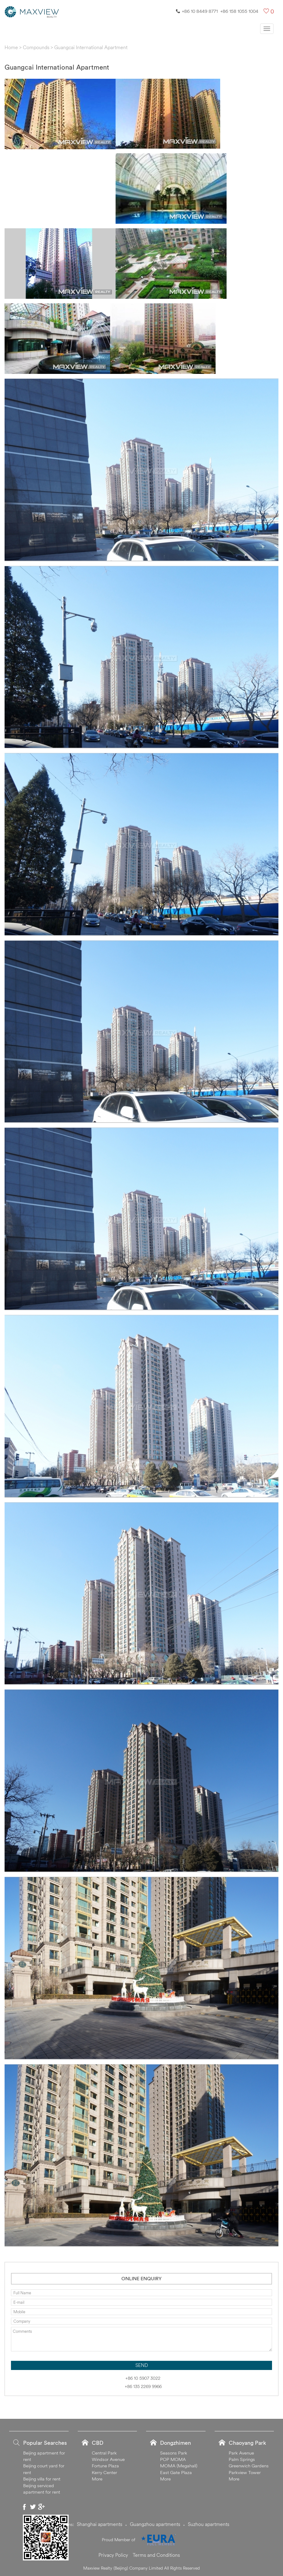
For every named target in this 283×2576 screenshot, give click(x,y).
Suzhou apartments (208, 2524)
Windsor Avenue (108, 2459)
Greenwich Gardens (249, 2466)
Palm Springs (242, 2459)
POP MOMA (173, 2459)
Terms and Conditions (156, 2555)
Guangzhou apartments (155, 2524)
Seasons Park (173, 2453)
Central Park (104, 2453)
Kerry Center (104, 2472)
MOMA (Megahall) (178, 2466)
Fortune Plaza (105, 2466)
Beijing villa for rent (41, 2479)
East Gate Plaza (176, 2472)
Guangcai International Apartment (90, 47)
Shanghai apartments (99, 2524)
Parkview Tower (245, 2472)
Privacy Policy (113, 2555)
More (97, 2479)
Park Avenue (241, 2453)
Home (11, 47)
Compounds (36, 47)
